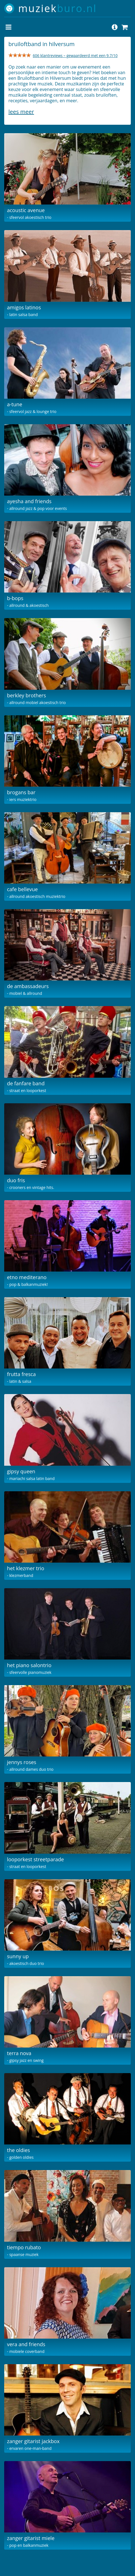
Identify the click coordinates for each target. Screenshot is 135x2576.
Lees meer (21, 111)
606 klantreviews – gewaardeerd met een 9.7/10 (75, 55)
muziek (57, 8)
